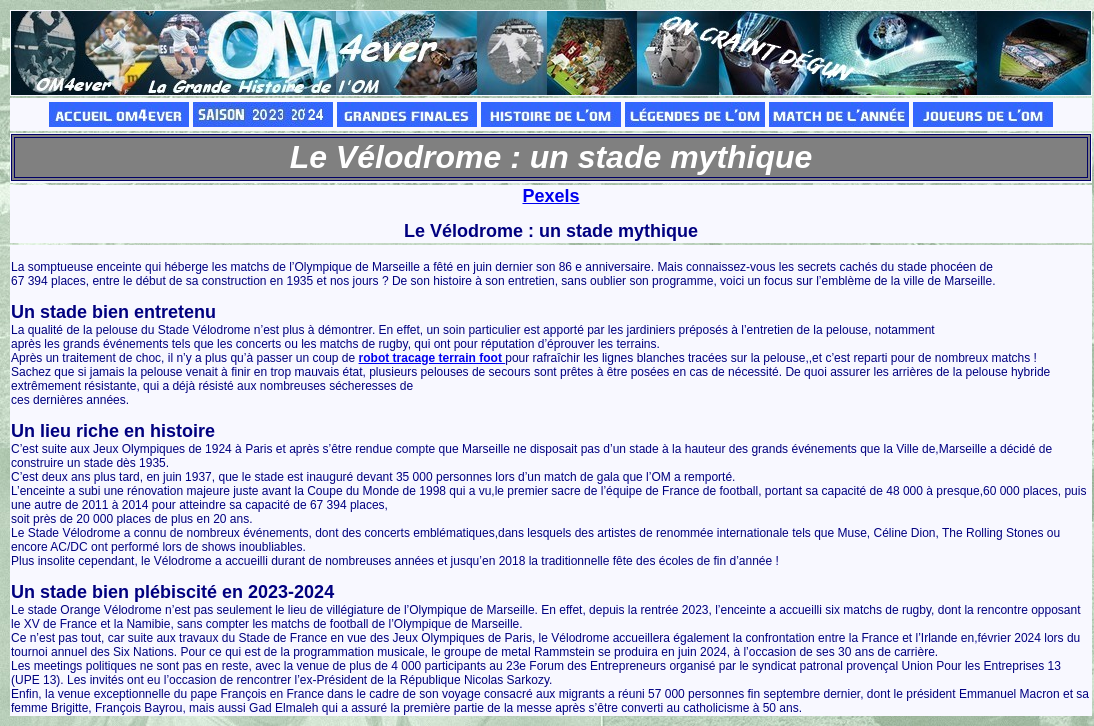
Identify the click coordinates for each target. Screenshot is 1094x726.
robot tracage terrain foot (432, 358)
